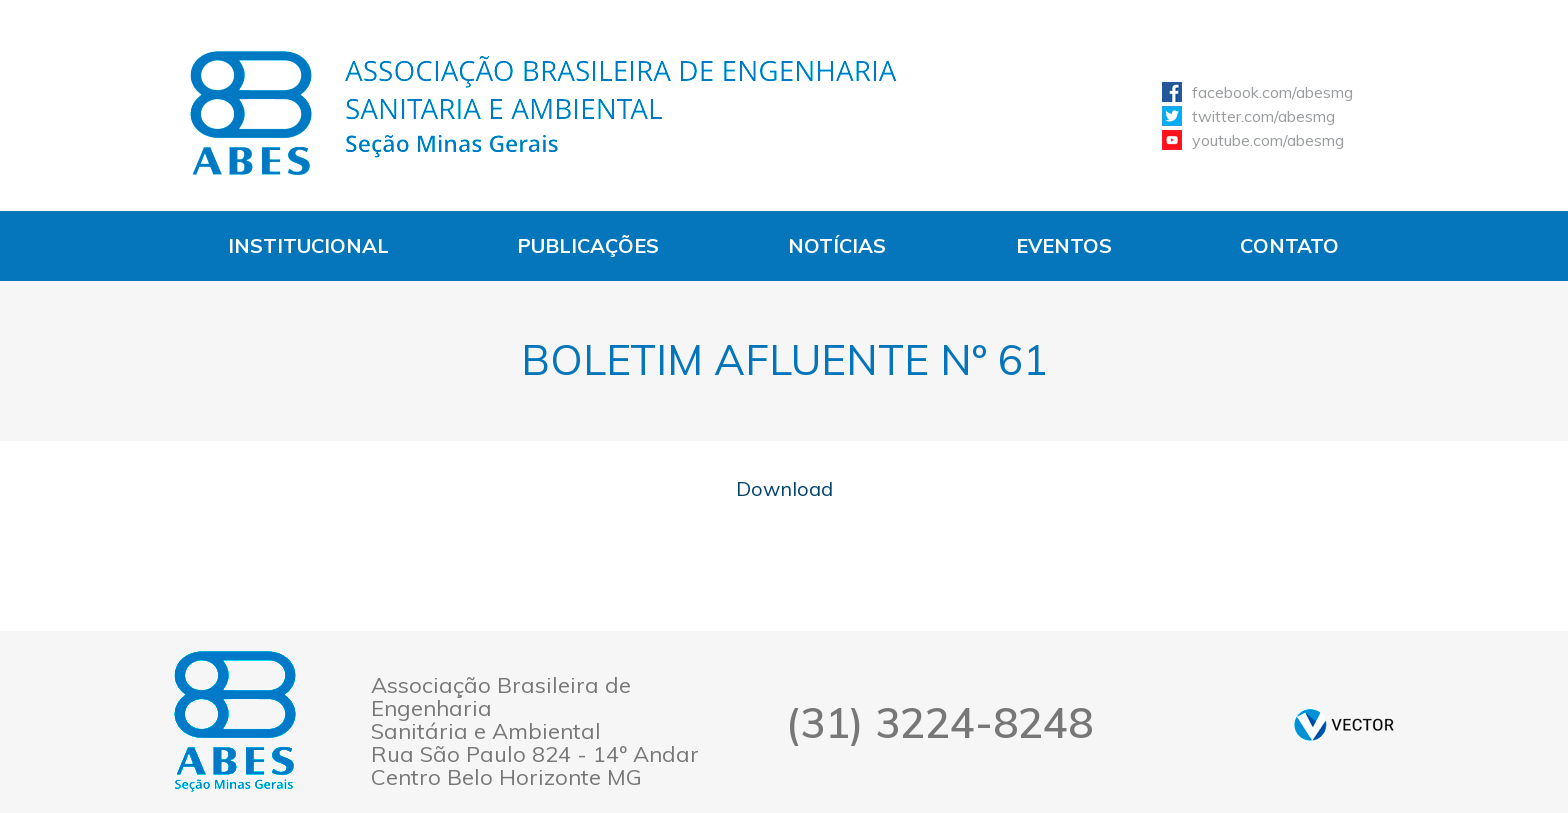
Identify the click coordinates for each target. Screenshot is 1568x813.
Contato (1289, 245)
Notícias (837, 245)
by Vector (1344, 724)
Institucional (308, 245)
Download (784, 488)
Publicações (588, 245)
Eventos (1064, 245)
